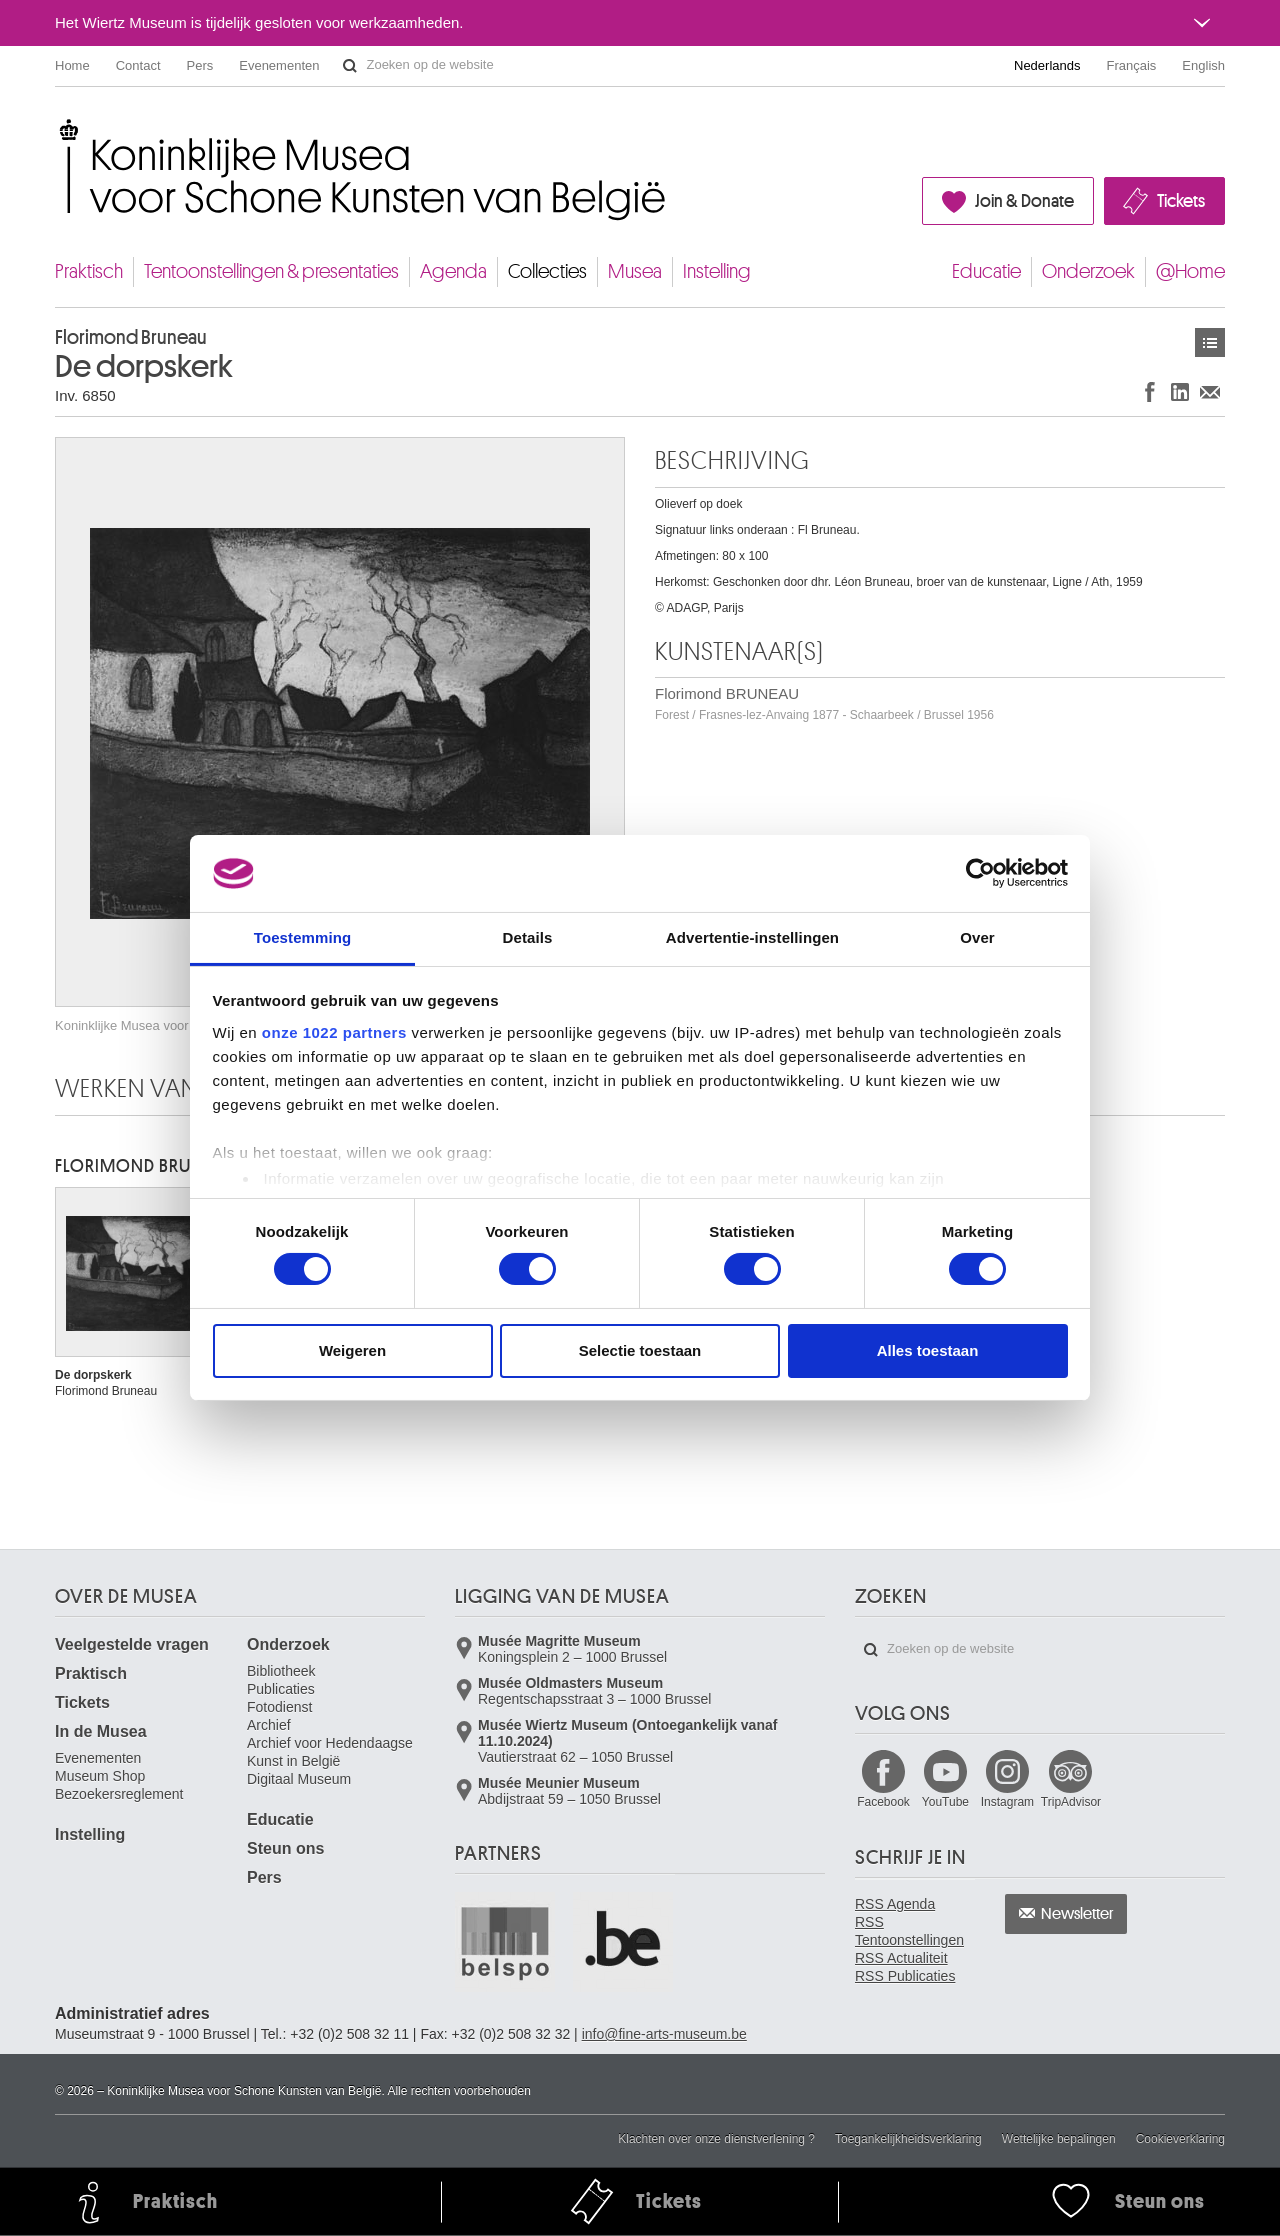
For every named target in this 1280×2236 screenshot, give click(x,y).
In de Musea (101, 1731)
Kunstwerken (1210, 342)
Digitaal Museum (299, 1779)
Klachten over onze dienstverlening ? (716, 2139)
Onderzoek (1088, 271)
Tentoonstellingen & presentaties (271, 271)
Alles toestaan (928, 1350)
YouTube (945, 1802)
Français (1132, 65)
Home (72, 65)
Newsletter (1077, 1914)
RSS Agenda (895, 1904)
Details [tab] (528, 937)
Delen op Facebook (1150, 391)
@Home (1190, 271)
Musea (635, 271)
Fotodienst (279, 1707)
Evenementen (279, 65)
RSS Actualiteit (901, 1958)
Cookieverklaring (1180, 2139)
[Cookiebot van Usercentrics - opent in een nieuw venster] (980, 873)
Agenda (453, 271)
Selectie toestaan (640, 1350)
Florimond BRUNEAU (824, 703)
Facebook (883, 1802)
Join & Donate (1024, 201)
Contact (138, 65)
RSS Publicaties (905, 1976)
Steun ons (285, 1848)
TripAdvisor (1071, 1802)
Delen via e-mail (1210, 391)
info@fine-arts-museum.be (664, 2034)
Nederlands (1047, 65)
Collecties (547, 271)
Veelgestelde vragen (132, 1644)
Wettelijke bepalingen (1059, 2139)
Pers (200, 65)
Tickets (1181, 201)
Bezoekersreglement (119, 1794)
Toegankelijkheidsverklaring (908, 2139)
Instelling (717, 271)
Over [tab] (977, 937)
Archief (269, 1725)
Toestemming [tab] (303, 937)
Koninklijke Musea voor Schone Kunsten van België (59, 129)
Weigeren (352, 1350)
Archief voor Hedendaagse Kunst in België (330, 1752)
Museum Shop (100, 1776)
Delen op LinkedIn (1180, 391)
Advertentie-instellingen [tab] (752, 937)
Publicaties (281, 1689)
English (1203, 65)
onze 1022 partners (334, 1032)
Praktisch (89, 271)
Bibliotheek (281, 1671)
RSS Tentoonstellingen (909, 1931)
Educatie (986, 271)
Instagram (1007, 1802)
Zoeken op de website (350, 66)
